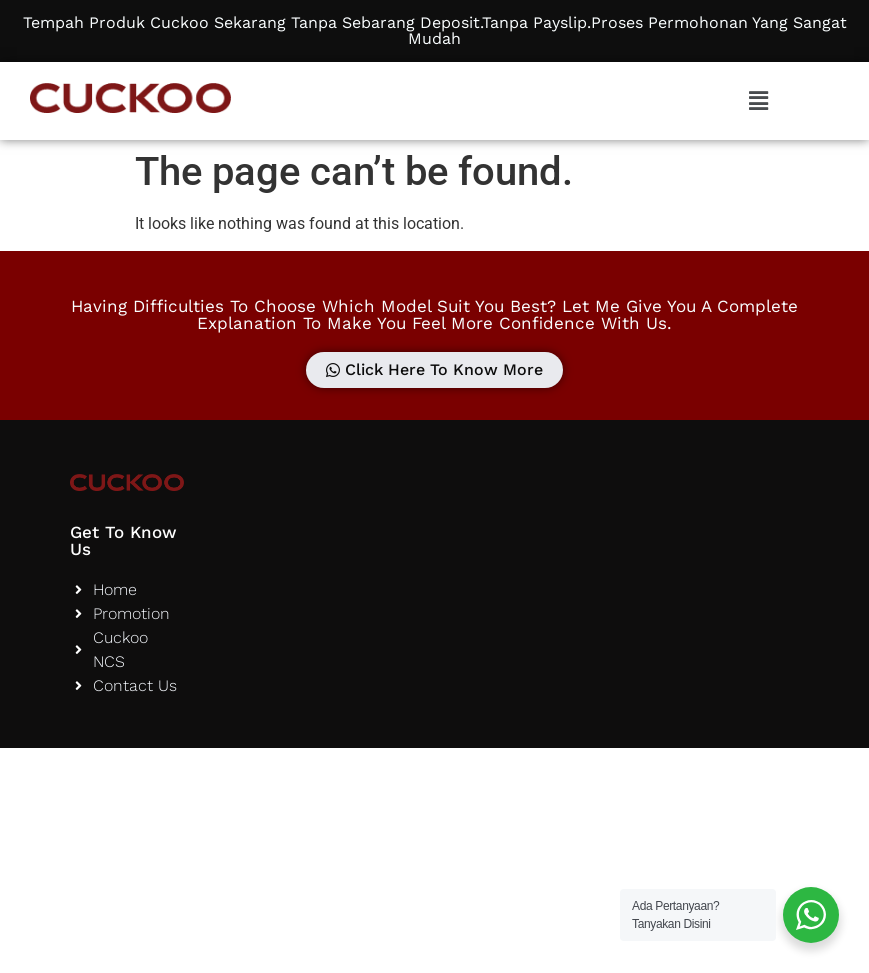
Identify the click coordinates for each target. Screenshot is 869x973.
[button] (758, 101)
